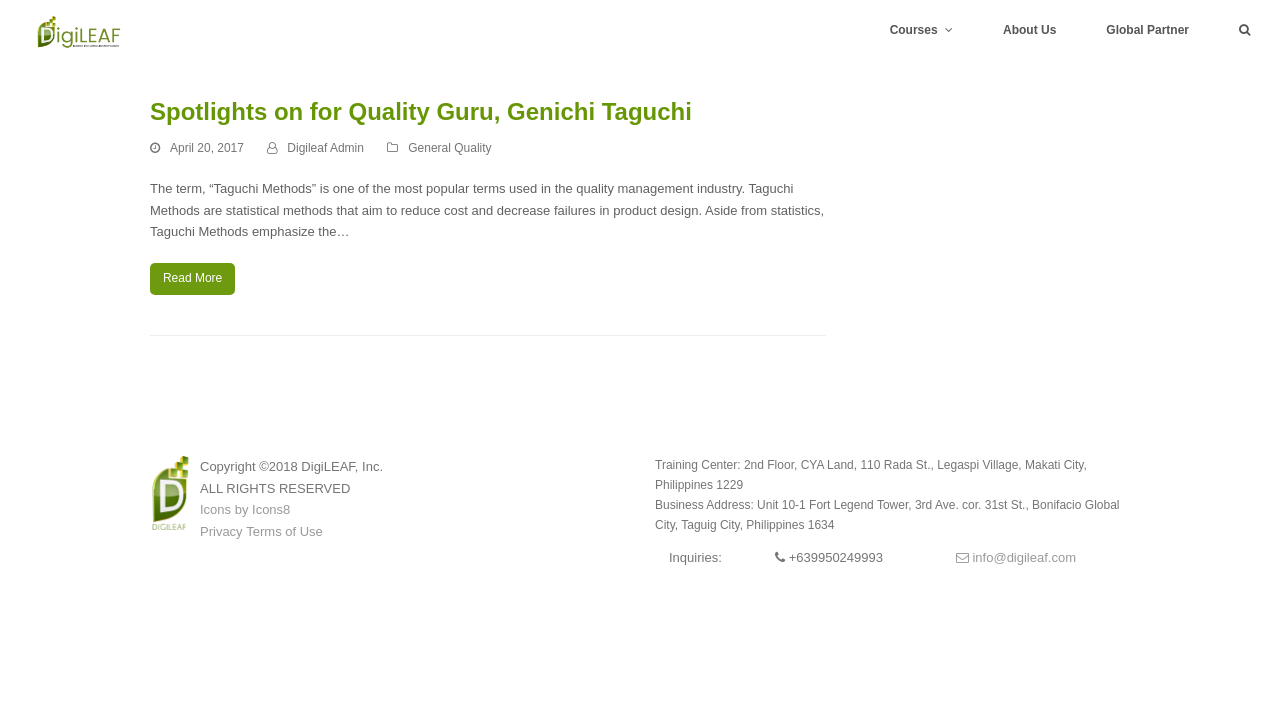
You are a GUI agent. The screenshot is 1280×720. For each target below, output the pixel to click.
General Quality (449, 148)
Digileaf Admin (325, 148)
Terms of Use (284, 531)
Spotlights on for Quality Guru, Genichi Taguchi (421, 111)
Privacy (221, 531)
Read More (192, 278)
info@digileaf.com (1016, 557)
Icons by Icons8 (245, 509)
